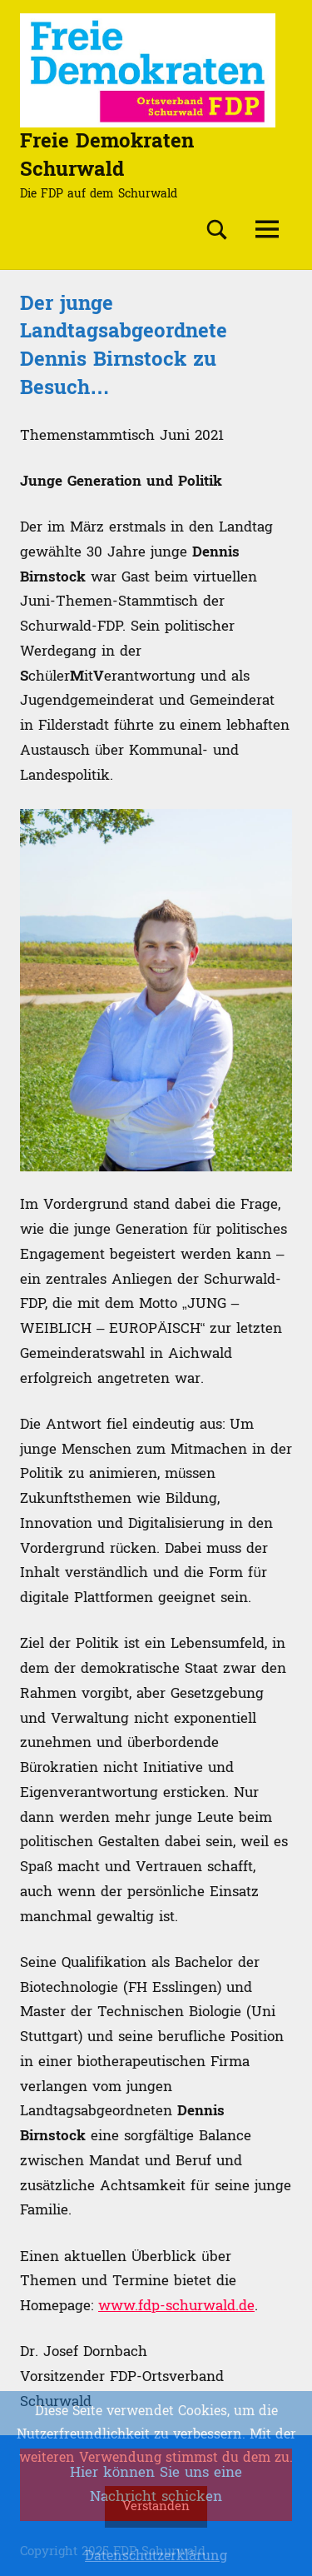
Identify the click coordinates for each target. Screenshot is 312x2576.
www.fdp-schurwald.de (176, 2306)
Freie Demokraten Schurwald (107, 155)
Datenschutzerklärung (156, 2556)
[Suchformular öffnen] (217, 230)
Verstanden (156, 2506)
